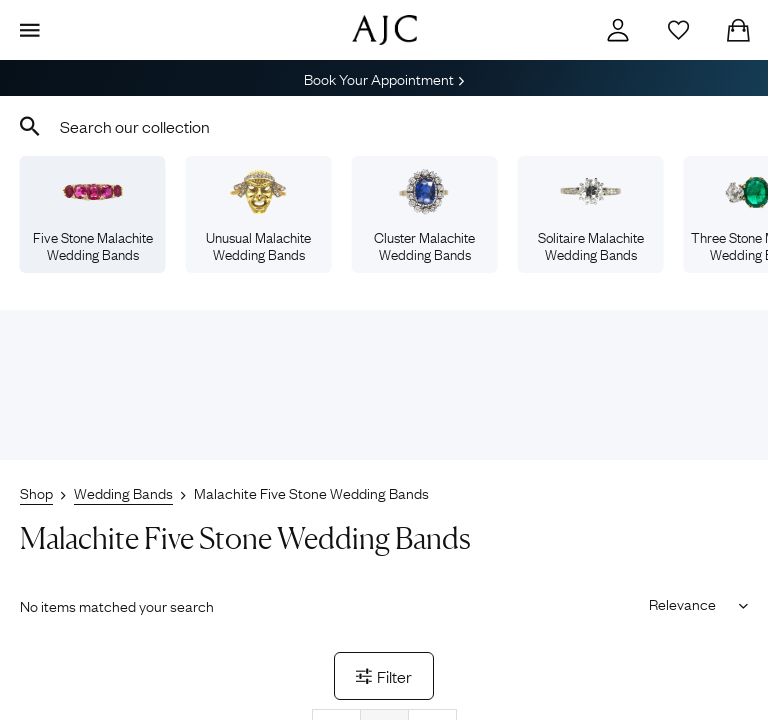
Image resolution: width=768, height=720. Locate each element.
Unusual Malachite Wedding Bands (258, 216)
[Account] (618, 30)
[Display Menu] (30, 30)
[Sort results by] (691, 604)
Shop (36, 492)
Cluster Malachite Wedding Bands (424, 216)
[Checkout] (738, 30)
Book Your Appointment (384, 78)
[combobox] (384, 126)
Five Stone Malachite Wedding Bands (93, 216)
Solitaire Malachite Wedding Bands (591, 216)
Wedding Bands (123, 492)
